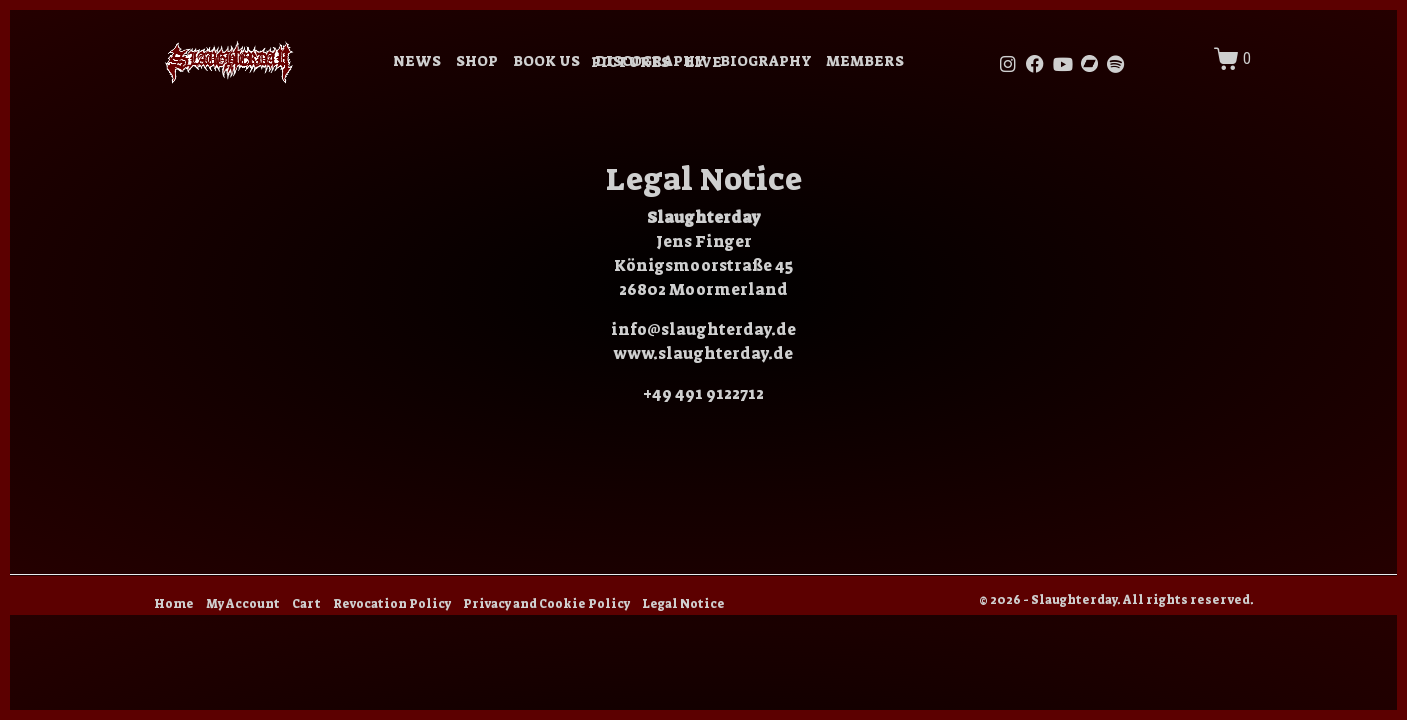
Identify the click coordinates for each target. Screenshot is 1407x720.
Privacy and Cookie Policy (546, 604)
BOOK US (546, 61)
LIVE (703, 62)
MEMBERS (865, 61)
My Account (243, 604)
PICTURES (630, 62)
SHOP (477, 61)
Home (174, 604)
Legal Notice (683, 604)
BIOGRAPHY (765, 61)
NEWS (417, 61)
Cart (306, 604)
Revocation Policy (392, 604)
